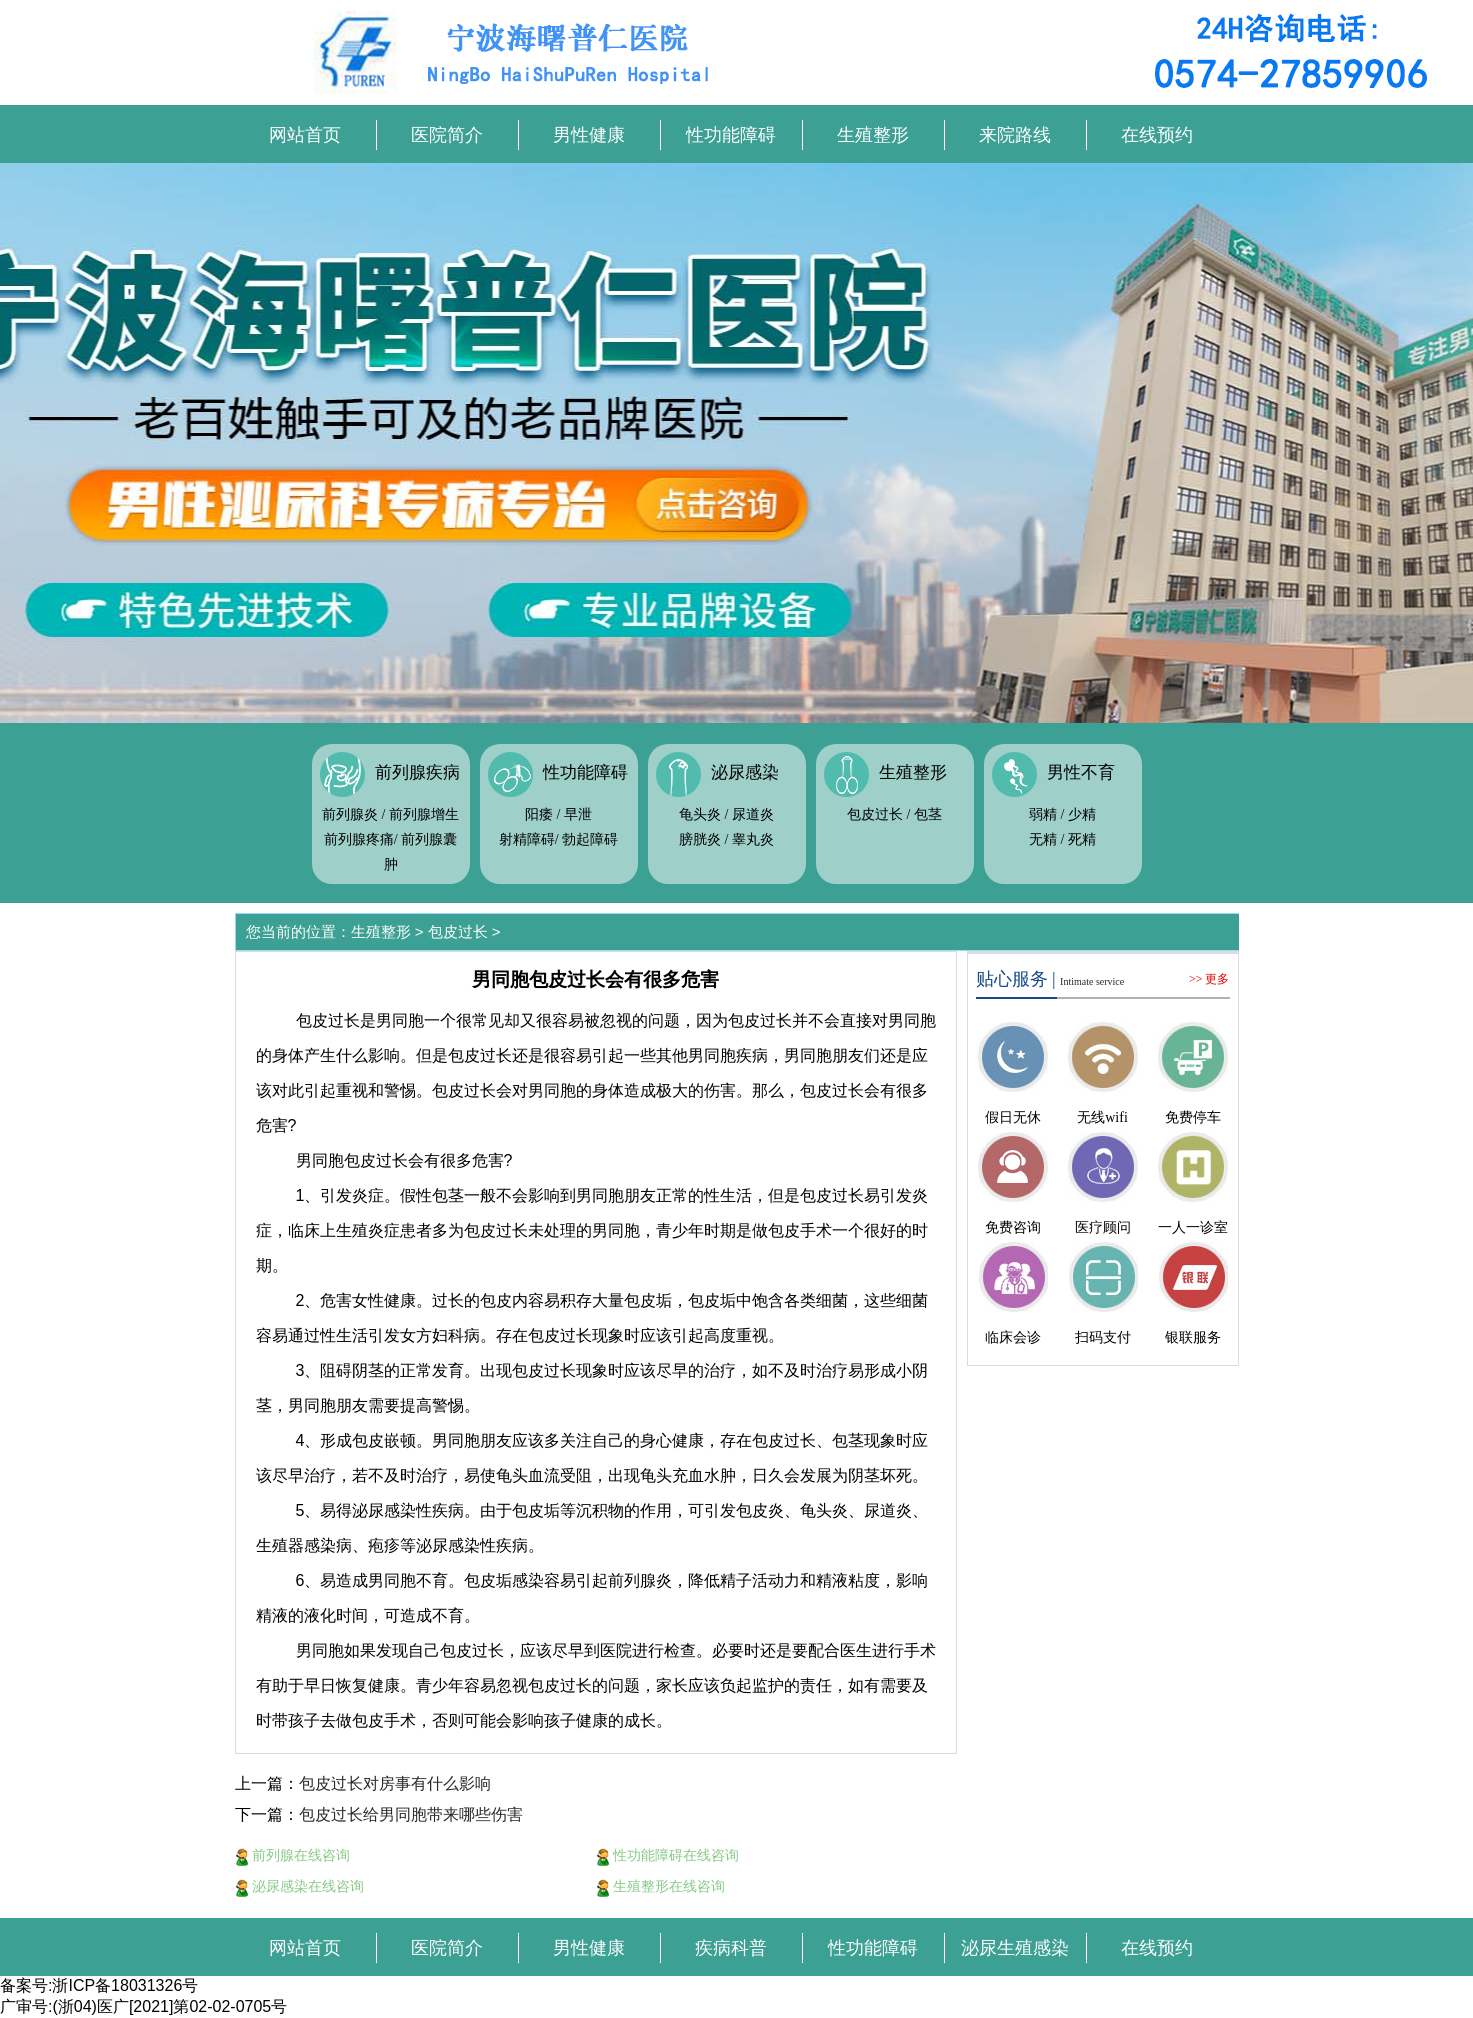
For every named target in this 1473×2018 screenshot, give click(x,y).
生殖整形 (873, 135)
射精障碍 (527, 839)
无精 (1043, 839)
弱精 (1043, 814)
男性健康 (589, 135)
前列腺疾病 (417, 772)
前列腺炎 (350, 814)
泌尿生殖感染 (1015, 1948)
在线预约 (1157, 135)
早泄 (578, 814)
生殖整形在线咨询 (661, 1886)
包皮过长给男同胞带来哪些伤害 (411, 1814)
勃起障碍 (590, 839)
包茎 (928, 814)
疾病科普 (731, 1948)
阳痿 (539, 814)
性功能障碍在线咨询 (668, 1855)
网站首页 (305, 135)
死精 (1082, 839)
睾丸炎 (753, 839)
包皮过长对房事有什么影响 (395, 1783)
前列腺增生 (424, 814)
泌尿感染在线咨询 (300, 1886)
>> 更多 (1209, 979)
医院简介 (447, 135)
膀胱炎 (700, 839)
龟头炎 (700, 814)
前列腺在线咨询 (293, 1855)
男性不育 (1081, 772)
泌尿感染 (745, 772)
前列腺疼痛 (359, 839)
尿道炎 (753, 814)
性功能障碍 (731, 135)
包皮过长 (875, 814)
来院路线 (1015, 135)
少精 (1082, 814)
